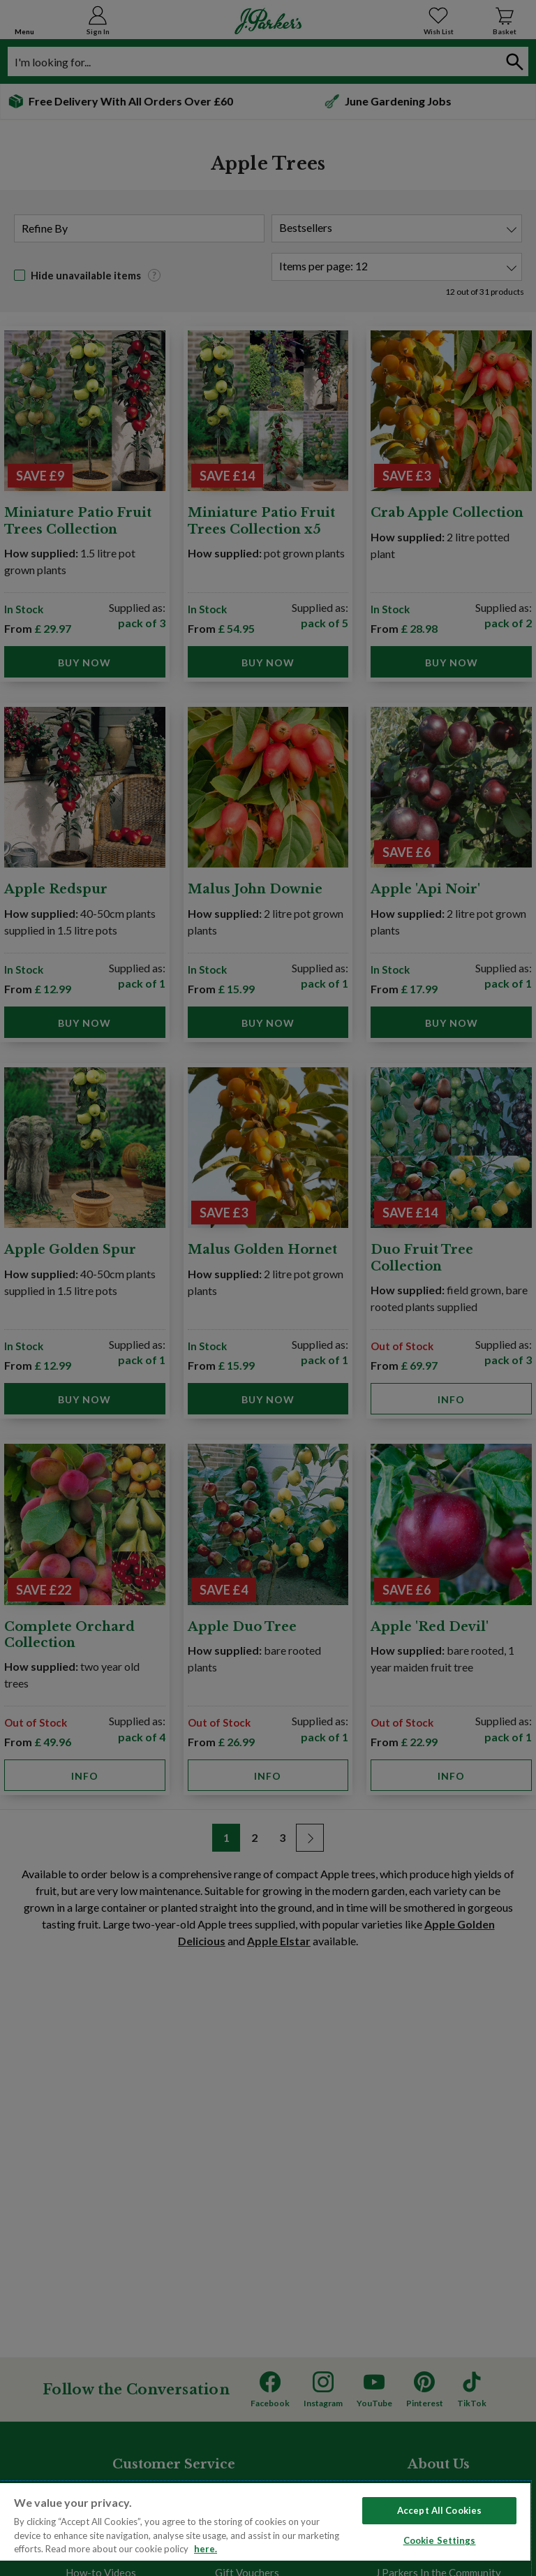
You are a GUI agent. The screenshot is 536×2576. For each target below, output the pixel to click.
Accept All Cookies (439, 2510)
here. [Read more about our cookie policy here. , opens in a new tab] (205, 2548)
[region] (265, 2529)
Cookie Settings (439, 2540)
